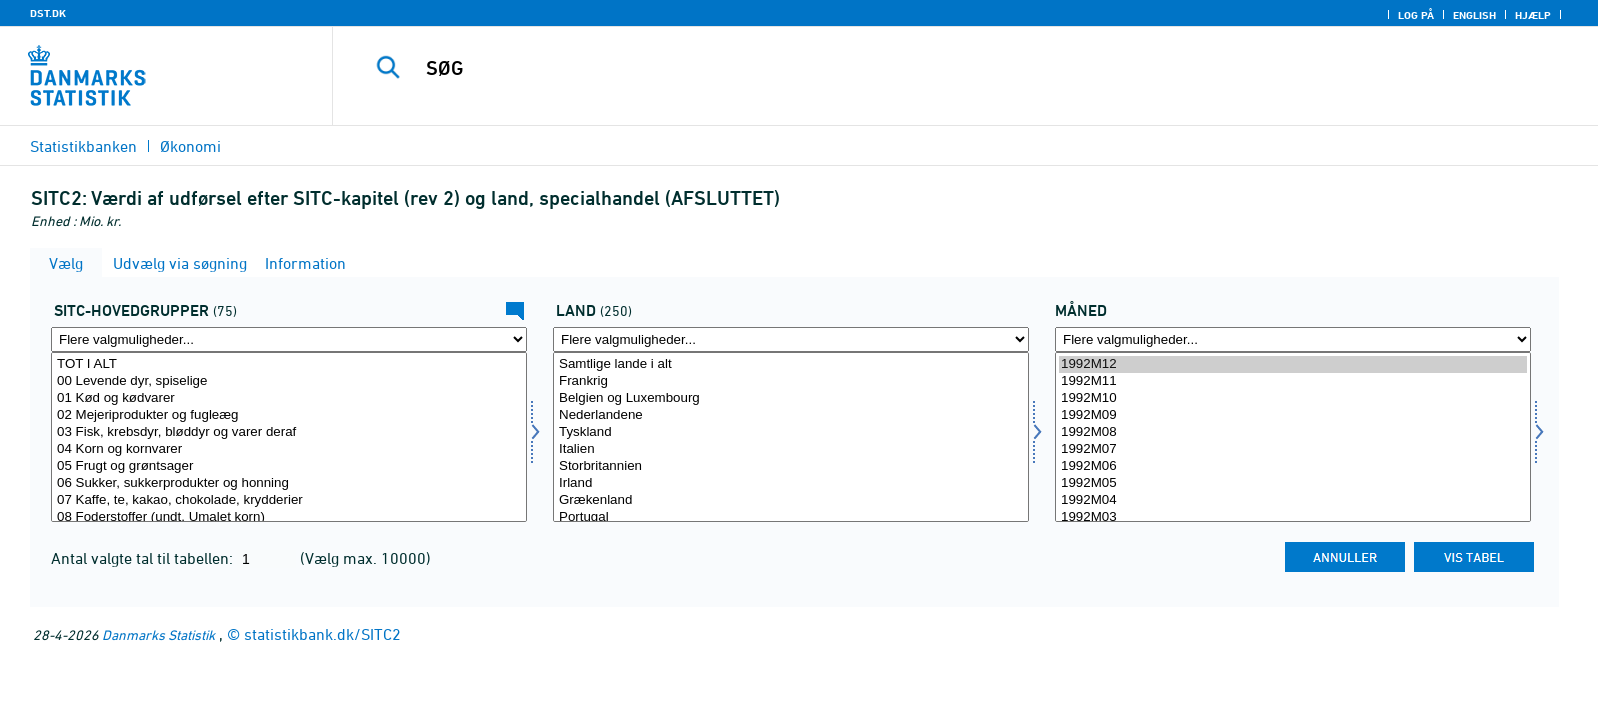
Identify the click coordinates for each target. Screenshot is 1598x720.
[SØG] (917, 68)
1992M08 (1293, 432)
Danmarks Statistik (158, 634)
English (1474, 15)
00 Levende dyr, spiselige (289, 381)
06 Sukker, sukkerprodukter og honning (289, 483)
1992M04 (1293, 500)
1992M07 (1293, 449)
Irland (791, 483)
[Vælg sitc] (289, 437)
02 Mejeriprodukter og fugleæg (289, 415)
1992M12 (1293, 364)
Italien (791, 449)
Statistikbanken (83, 146)
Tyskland (791, 432)
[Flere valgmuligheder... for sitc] (289, 339)
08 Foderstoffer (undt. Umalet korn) (289, 517)
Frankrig (791, 381)
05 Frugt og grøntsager (289, 466)
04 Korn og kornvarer (289, 449)
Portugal (791, 517)
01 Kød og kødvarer (289, 398)
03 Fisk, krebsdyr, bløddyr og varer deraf (289, 432)
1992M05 (1293, 483)
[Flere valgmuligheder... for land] (791, 339)
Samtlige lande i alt (791, 364)
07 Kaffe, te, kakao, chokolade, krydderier (289, 500)
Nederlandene (791, 415)
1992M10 (1293, 398)
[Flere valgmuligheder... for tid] (1293, 339)
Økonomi (190, 146)
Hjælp (1533, 15)
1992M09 (1293, 415)
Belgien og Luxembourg (791, 398)
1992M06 (1293, 466)
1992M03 (1293, 517)
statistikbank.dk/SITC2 (322, 634)
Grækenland (791, 500)
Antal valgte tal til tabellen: (144, 558)
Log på (1416, 15)
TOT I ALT (289, 364)
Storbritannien (791, 466)
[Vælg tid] (1293, 437)
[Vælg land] (791, 437)
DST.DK (48, 13)
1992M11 (1293, 381)
